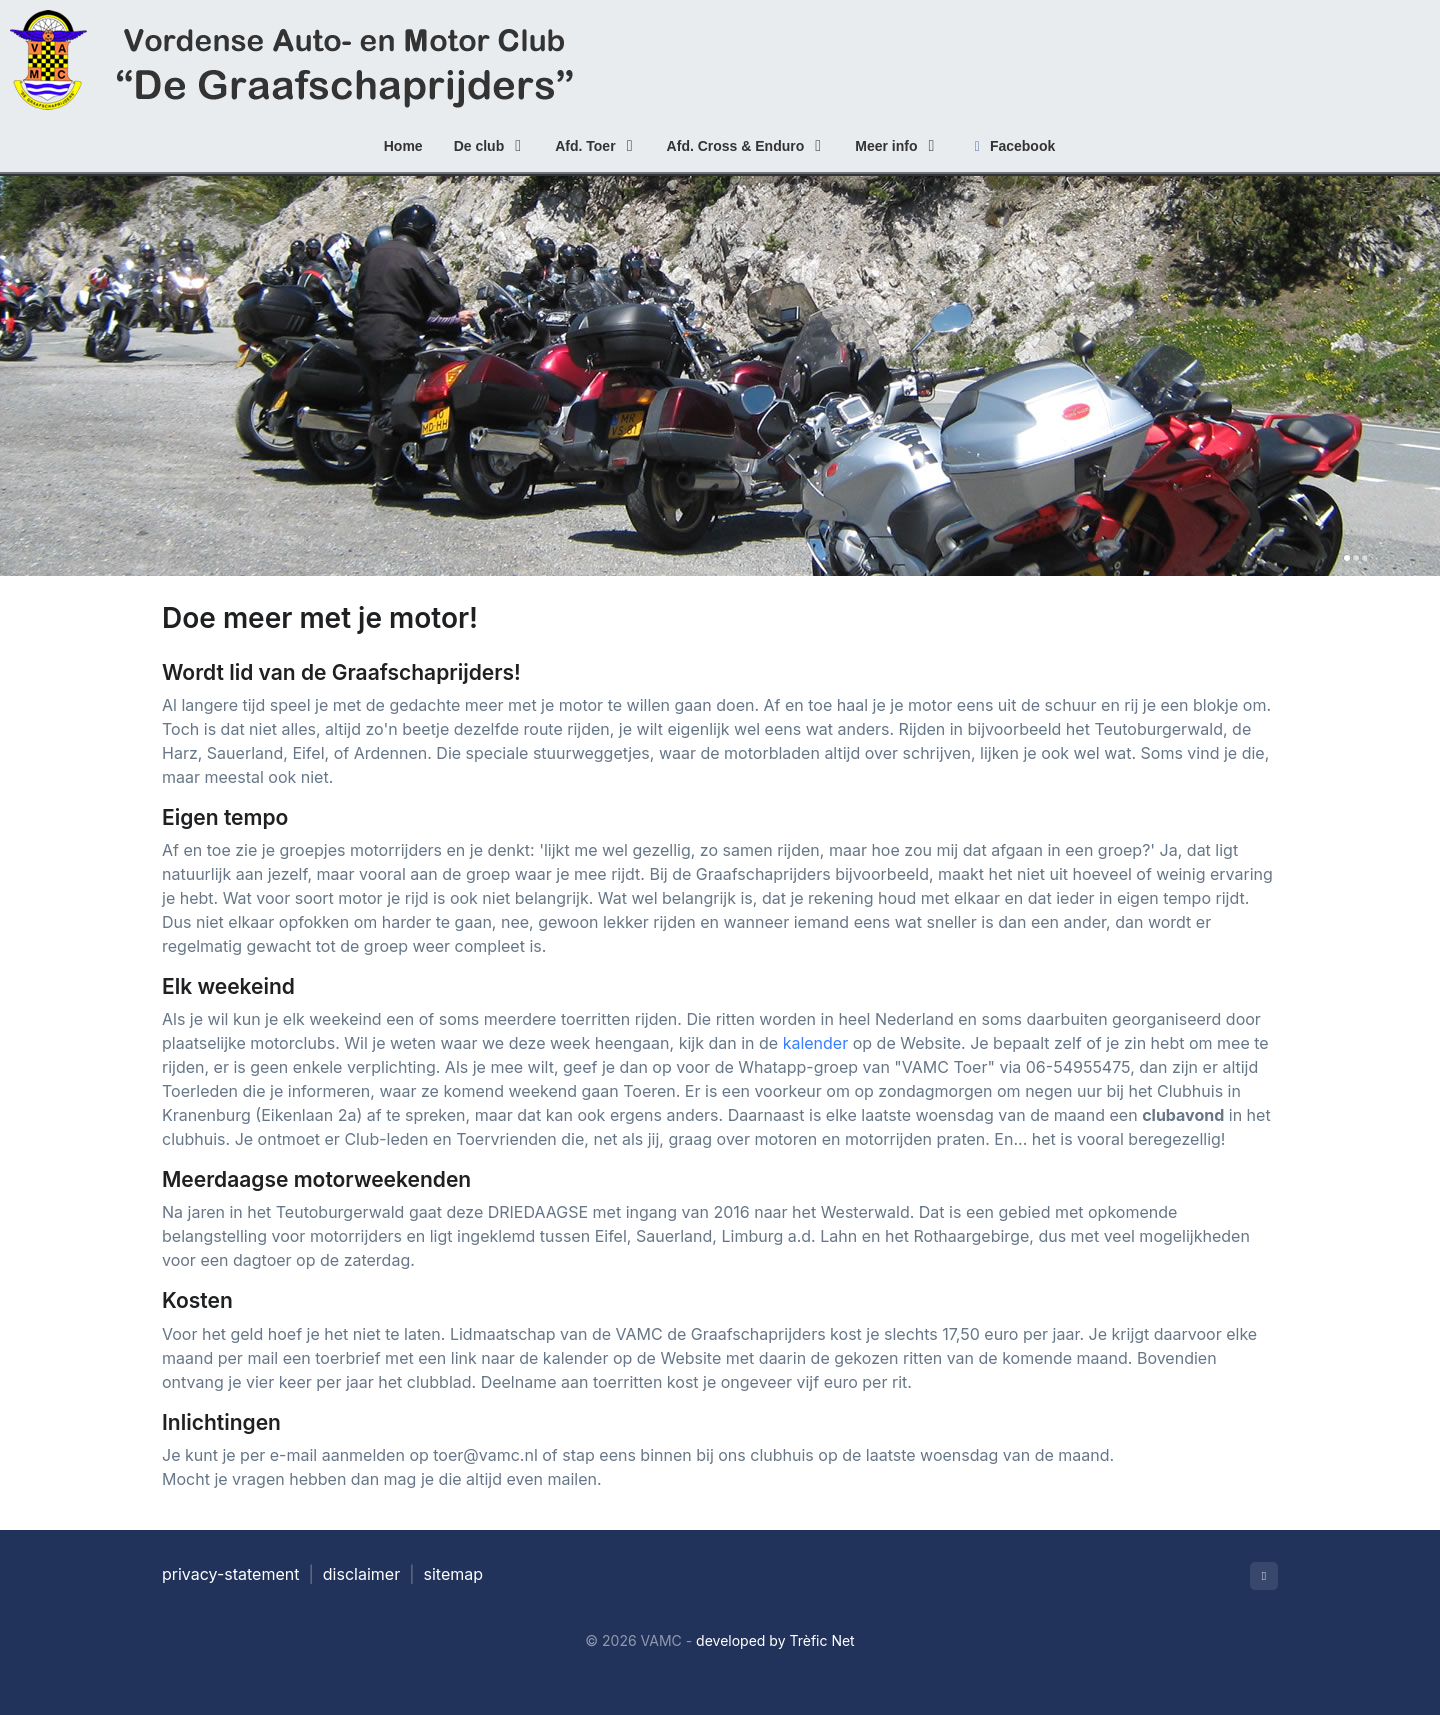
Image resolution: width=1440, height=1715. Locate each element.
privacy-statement (230, 1574)
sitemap (454, 1574)
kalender (816, 1043)
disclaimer (361, 1574)
